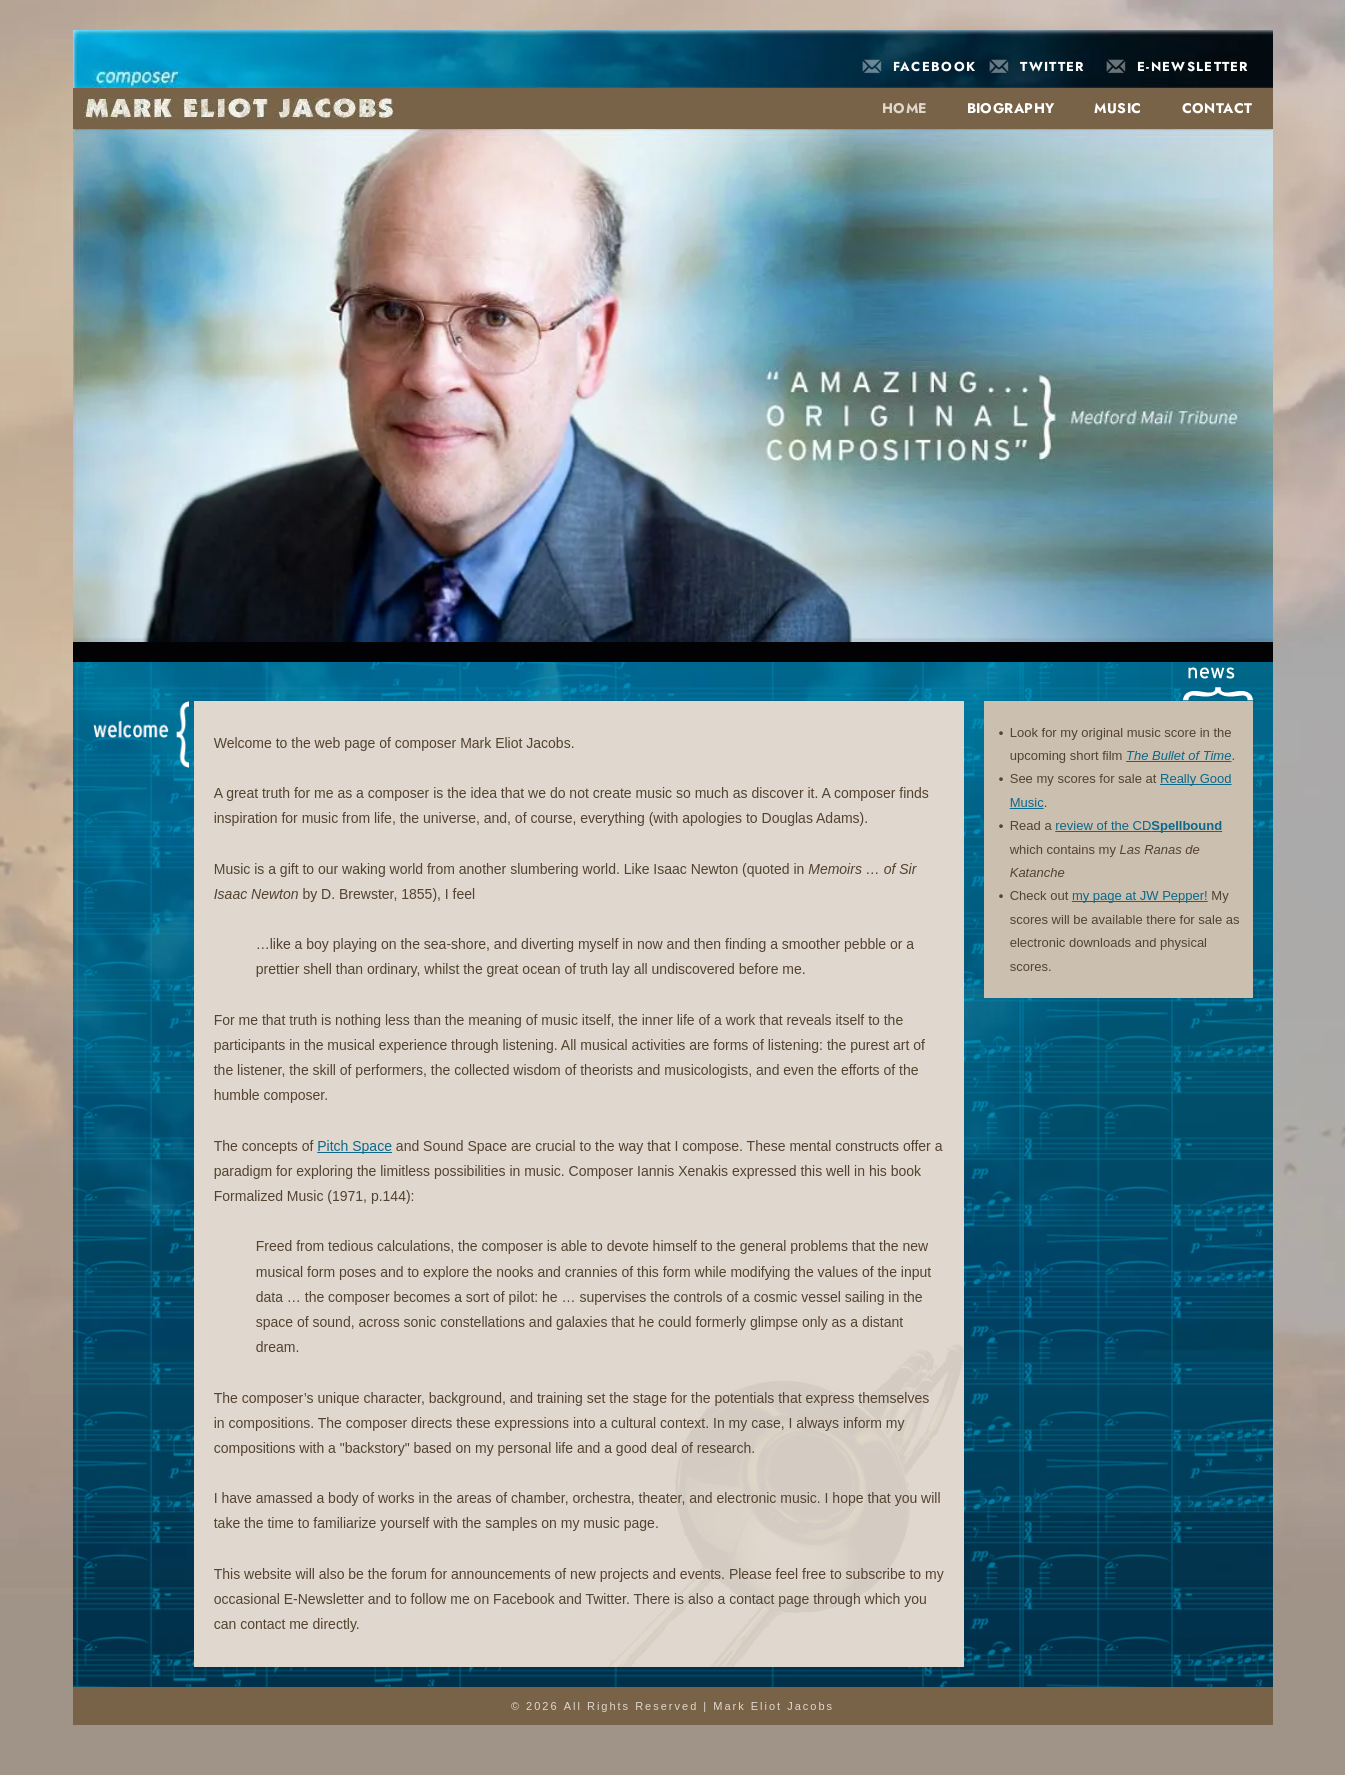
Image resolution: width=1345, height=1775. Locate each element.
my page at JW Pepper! (1140, 895)
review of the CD (1103, 825)
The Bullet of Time (1178, 755)
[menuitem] (894, 108)
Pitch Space (354, 1146)
